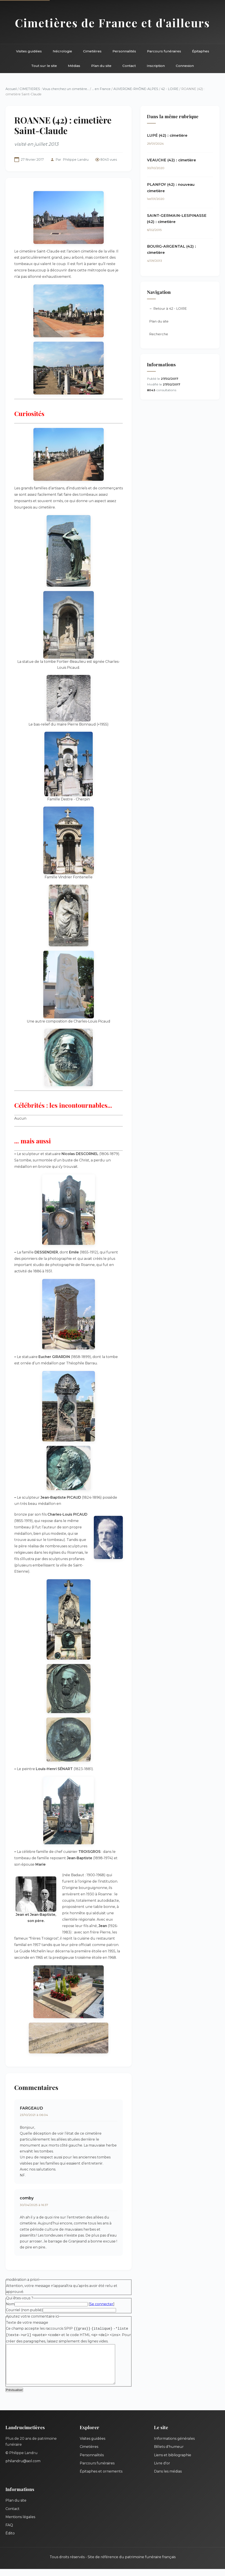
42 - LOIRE (169, 89)
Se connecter (101, 2304)
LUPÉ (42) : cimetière (167, 135)
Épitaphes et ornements (101, 2478)
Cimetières (92, 51)
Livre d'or (162, 2470)
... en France (101, 89)
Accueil (11, 89)
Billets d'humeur (169, 2454)
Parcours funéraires (164, 51)
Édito (10, 2540)
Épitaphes (200, 51)
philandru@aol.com (22, 2468)
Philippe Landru (76, 160)
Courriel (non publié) (24, 2310)
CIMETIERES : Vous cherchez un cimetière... (54, 89)
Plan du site (101, 66)
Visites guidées (29, 51)
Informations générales (174, 2445)
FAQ (9, 2532)
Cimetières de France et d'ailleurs (112, 22)
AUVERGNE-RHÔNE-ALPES (135, 89)
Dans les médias (168, 2478)
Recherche (158, 334)
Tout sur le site (44, 66)
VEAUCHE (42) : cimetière (171, 160)
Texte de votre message (27, 2322)
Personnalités (124, 51)
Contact (129, 66)
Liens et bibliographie (172, 2462)
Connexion (185, 66)
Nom (10, 2304)
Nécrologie (62, 51)
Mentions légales (20, 2524)
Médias (74, 66)
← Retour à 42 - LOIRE (168, 308)
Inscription (156, 66)
